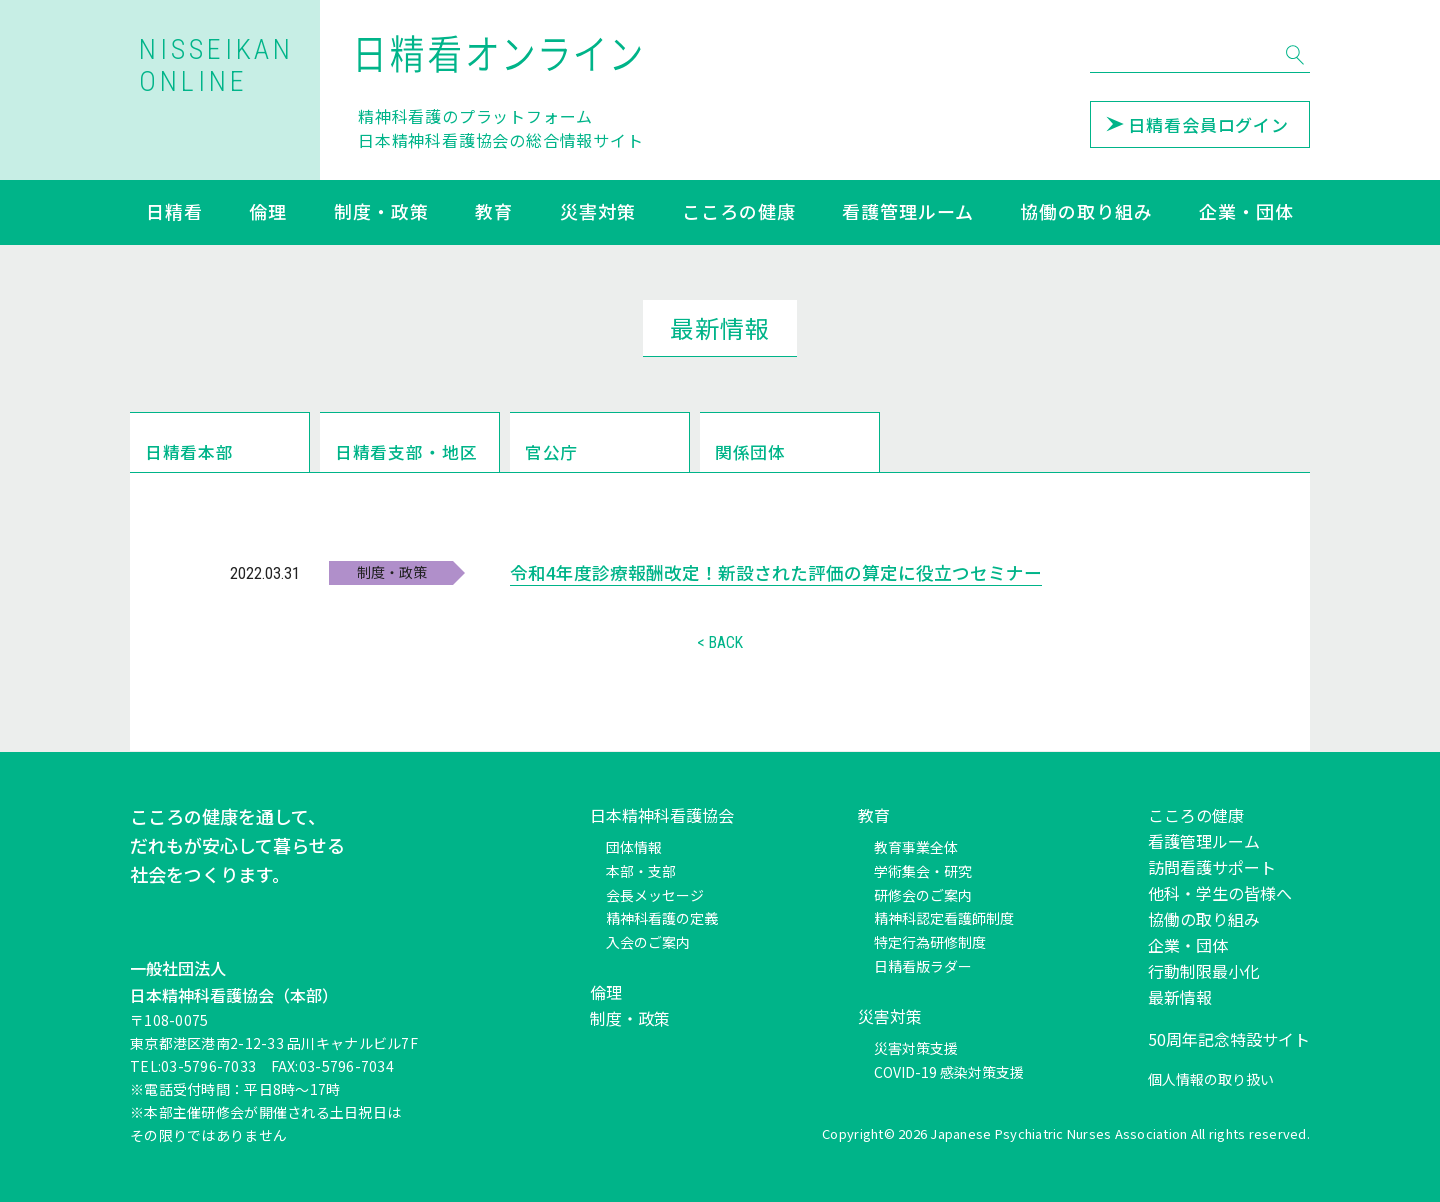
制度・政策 (381, 213)
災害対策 (598, 213)
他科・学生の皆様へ (1220, 893)
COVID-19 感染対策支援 (949, 1072)
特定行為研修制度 (930, 942)
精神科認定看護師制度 (944, 918)
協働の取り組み (1086, 213)
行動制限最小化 (1204, 971)
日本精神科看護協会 (662, 815)
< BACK (720, 644)
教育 (494, 213)
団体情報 (634, 847)
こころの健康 (738, 213)
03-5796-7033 (208, 1066)
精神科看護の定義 (662, 918)
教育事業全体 (916, 847)
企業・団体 (1246, 213)
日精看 (174, 213)
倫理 (268, 213)
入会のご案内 (648, 942)
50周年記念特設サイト (1229, 1039)
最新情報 (1180, 997)
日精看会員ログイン (1197, 124)
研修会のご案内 (923, 895)
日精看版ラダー (923, 966)
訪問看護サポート (1212, 867)
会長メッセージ (655, 895)
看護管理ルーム (907, 213)
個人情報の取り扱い (1211, 1079)
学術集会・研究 (923, 871)
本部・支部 (641, 871)
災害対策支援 (916, 1048)
